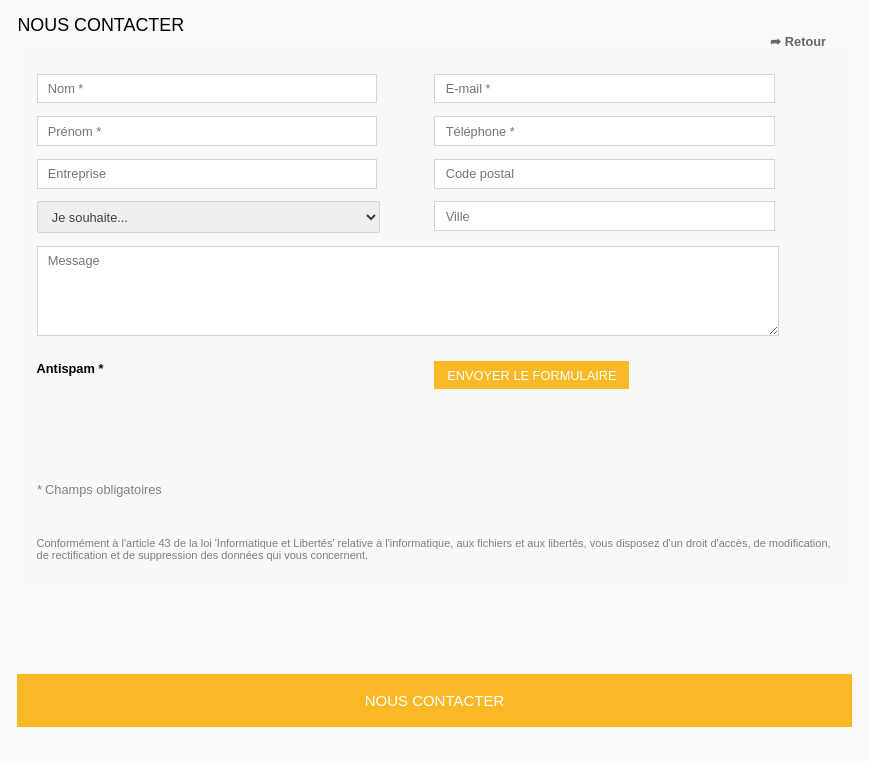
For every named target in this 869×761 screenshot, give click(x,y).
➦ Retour (798, 41)
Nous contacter (434, 700)
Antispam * (70, 368)
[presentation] (189, 415)
